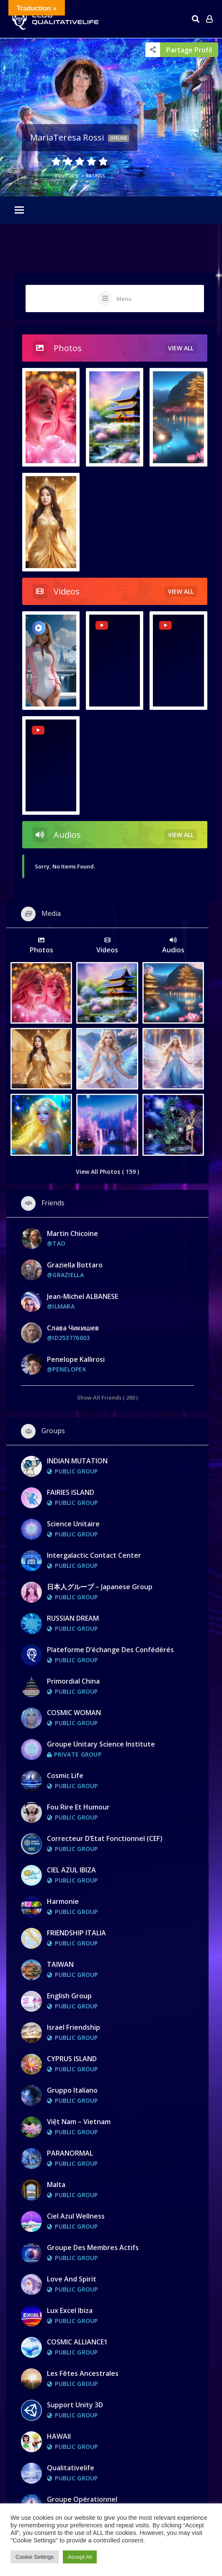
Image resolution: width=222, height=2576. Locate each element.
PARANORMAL (70, 2153)
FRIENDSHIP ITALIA (76, 1932)
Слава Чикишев (73, 1327)
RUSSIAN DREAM (73, 1618)
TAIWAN (60, 1964)
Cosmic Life (65, 1775)
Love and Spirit (71, 2279)
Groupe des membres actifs (93, 2247)
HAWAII (59, 2436)
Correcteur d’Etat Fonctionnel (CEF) (105, 1838)
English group (69, 1995)
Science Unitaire (73, 1523)
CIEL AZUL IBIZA (71, 1870)
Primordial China (73, 1681)
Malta (56, 2184)
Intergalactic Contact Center (94, 1555)
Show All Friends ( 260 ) (107, 1397)
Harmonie (63, 1901)
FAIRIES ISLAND (70, 1492)
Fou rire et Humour (78, 1807)
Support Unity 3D (75, 2404)
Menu (124, 298)
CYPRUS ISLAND (72, 2058)
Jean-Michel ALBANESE (82, 1296)
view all (181, 348)
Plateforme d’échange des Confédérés (110, 1649)
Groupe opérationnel (82, 2499)
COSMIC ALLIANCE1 (77, 2342)
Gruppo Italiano (72, 2090)
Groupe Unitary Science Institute (101, 1744)
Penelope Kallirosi (76, 1359)
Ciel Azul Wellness (76, 2216)
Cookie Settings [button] (34, 2557)
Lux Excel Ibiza (70, 2310)
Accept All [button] (80, 2557)
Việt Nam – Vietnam (79, 2121)
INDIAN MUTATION (77, 1460)
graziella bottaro (75, 1265)
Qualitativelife (70, 2467)
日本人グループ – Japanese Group (99, 1586)
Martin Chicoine (72, 1233)
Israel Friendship (73, 2027)
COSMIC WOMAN (74, 1712)
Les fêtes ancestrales (83, 2373)
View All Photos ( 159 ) (107, 1172)
